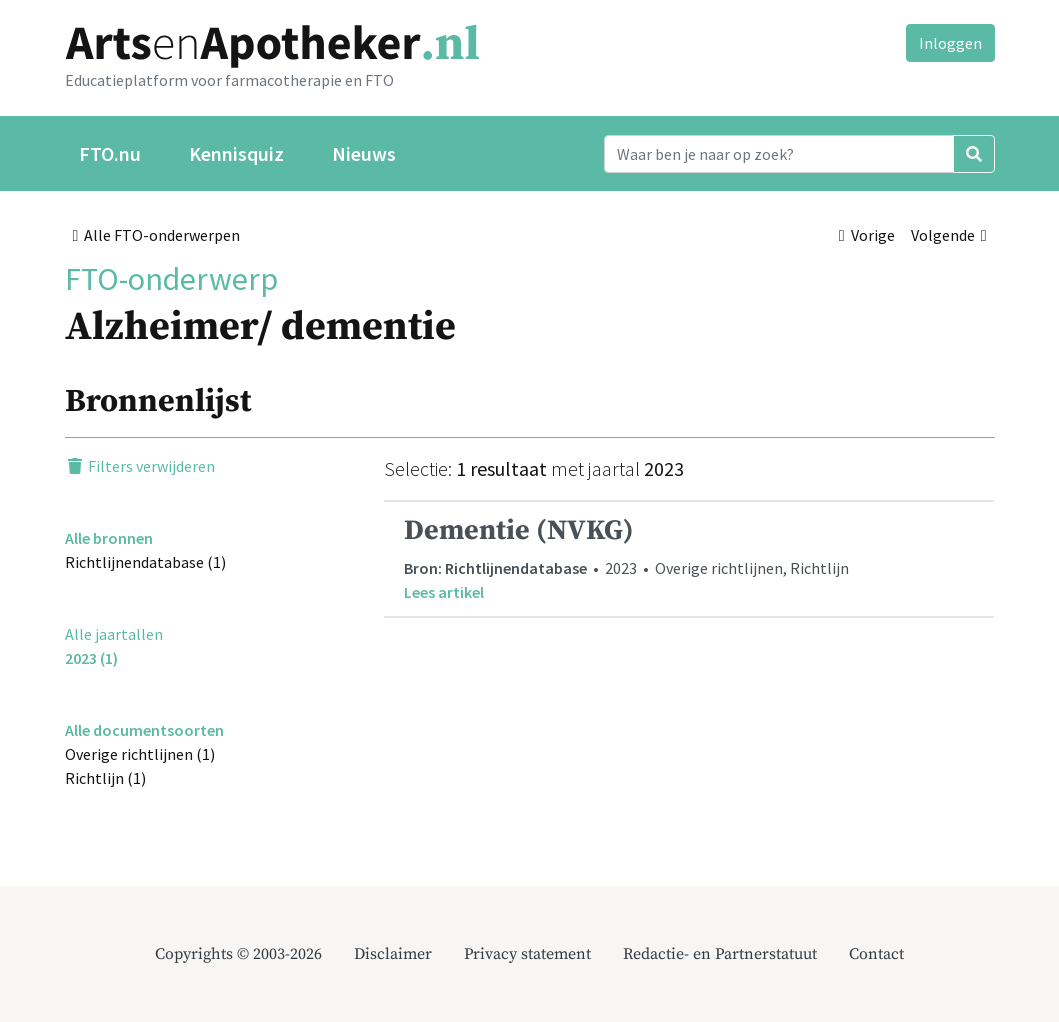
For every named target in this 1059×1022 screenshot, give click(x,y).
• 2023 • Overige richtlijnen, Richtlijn (689, 558)
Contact (876, 954)
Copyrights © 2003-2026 (238, 954)
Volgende (949, 235)
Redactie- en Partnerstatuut (720, 954)
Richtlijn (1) (105, 778)
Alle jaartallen (114, 634)
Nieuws (364, 153)
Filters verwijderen (140, 466)
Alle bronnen (109, 538)
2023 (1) (91, 658)
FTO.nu (110, 153)
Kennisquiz (236, 153)
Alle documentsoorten (144, 730)
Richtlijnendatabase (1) (145, 562)
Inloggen (950, 43)
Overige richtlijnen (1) (140, 754)
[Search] (779, 154)
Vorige (867, 235)
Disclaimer (393, 954)
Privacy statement (527, 954)
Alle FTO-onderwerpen (157, 235)
